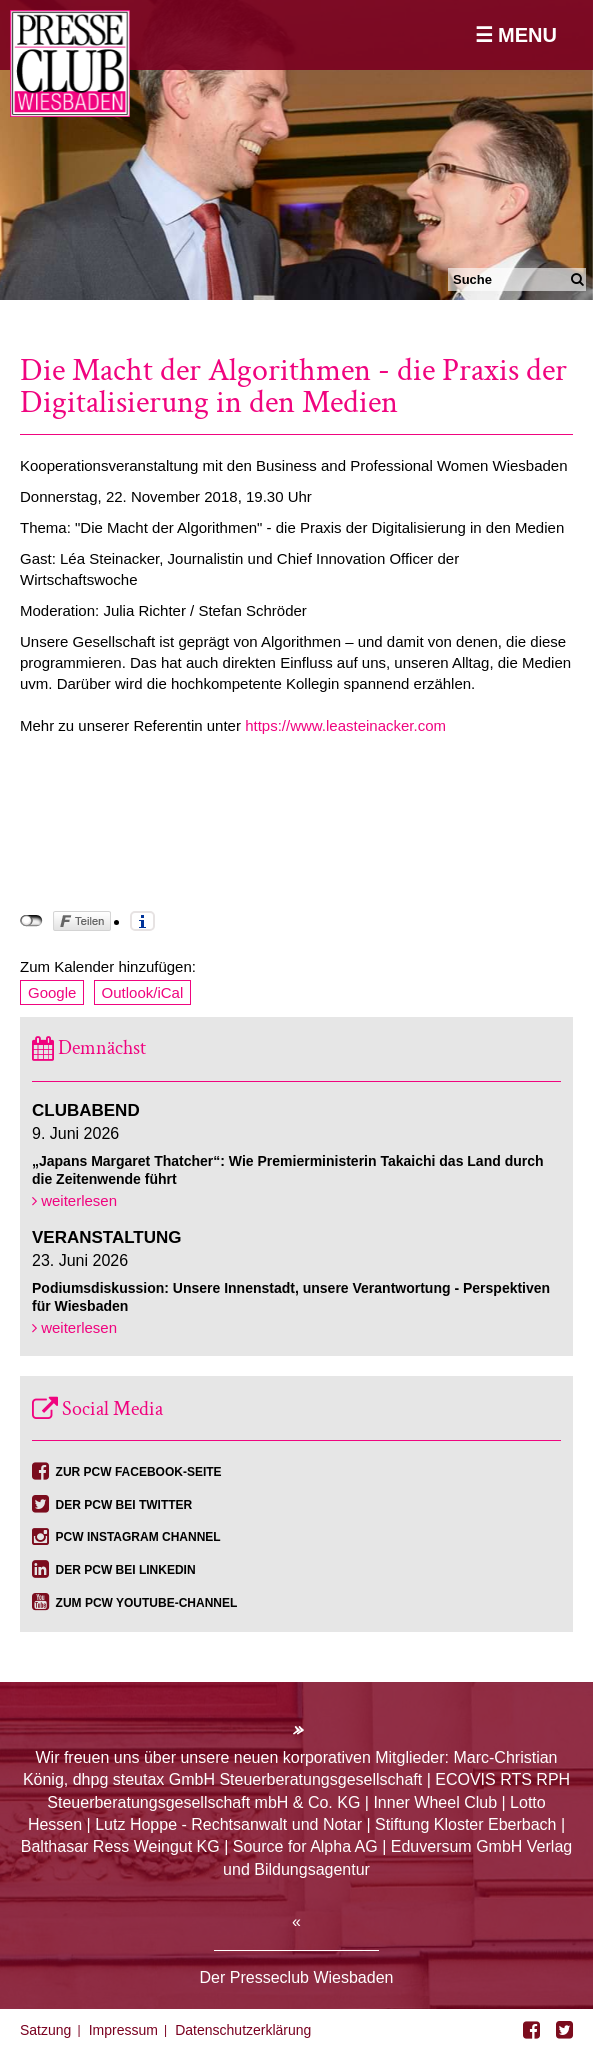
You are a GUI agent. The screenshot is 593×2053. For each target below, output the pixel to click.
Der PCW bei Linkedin (126, 1570)
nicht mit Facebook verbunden (31, 921)
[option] (296, 150)
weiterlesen (74, 1200)
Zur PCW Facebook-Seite (139, 1472)
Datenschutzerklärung (243, 2030)
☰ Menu (516, 35)
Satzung (45, 2030)
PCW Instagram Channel (138, 1537)
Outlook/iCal (143, 992)
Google (52, 992)
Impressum (123, 2030)
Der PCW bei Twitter (124, 1505)
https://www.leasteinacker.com (345, 725)
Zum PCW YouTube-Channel (147, 1603)
